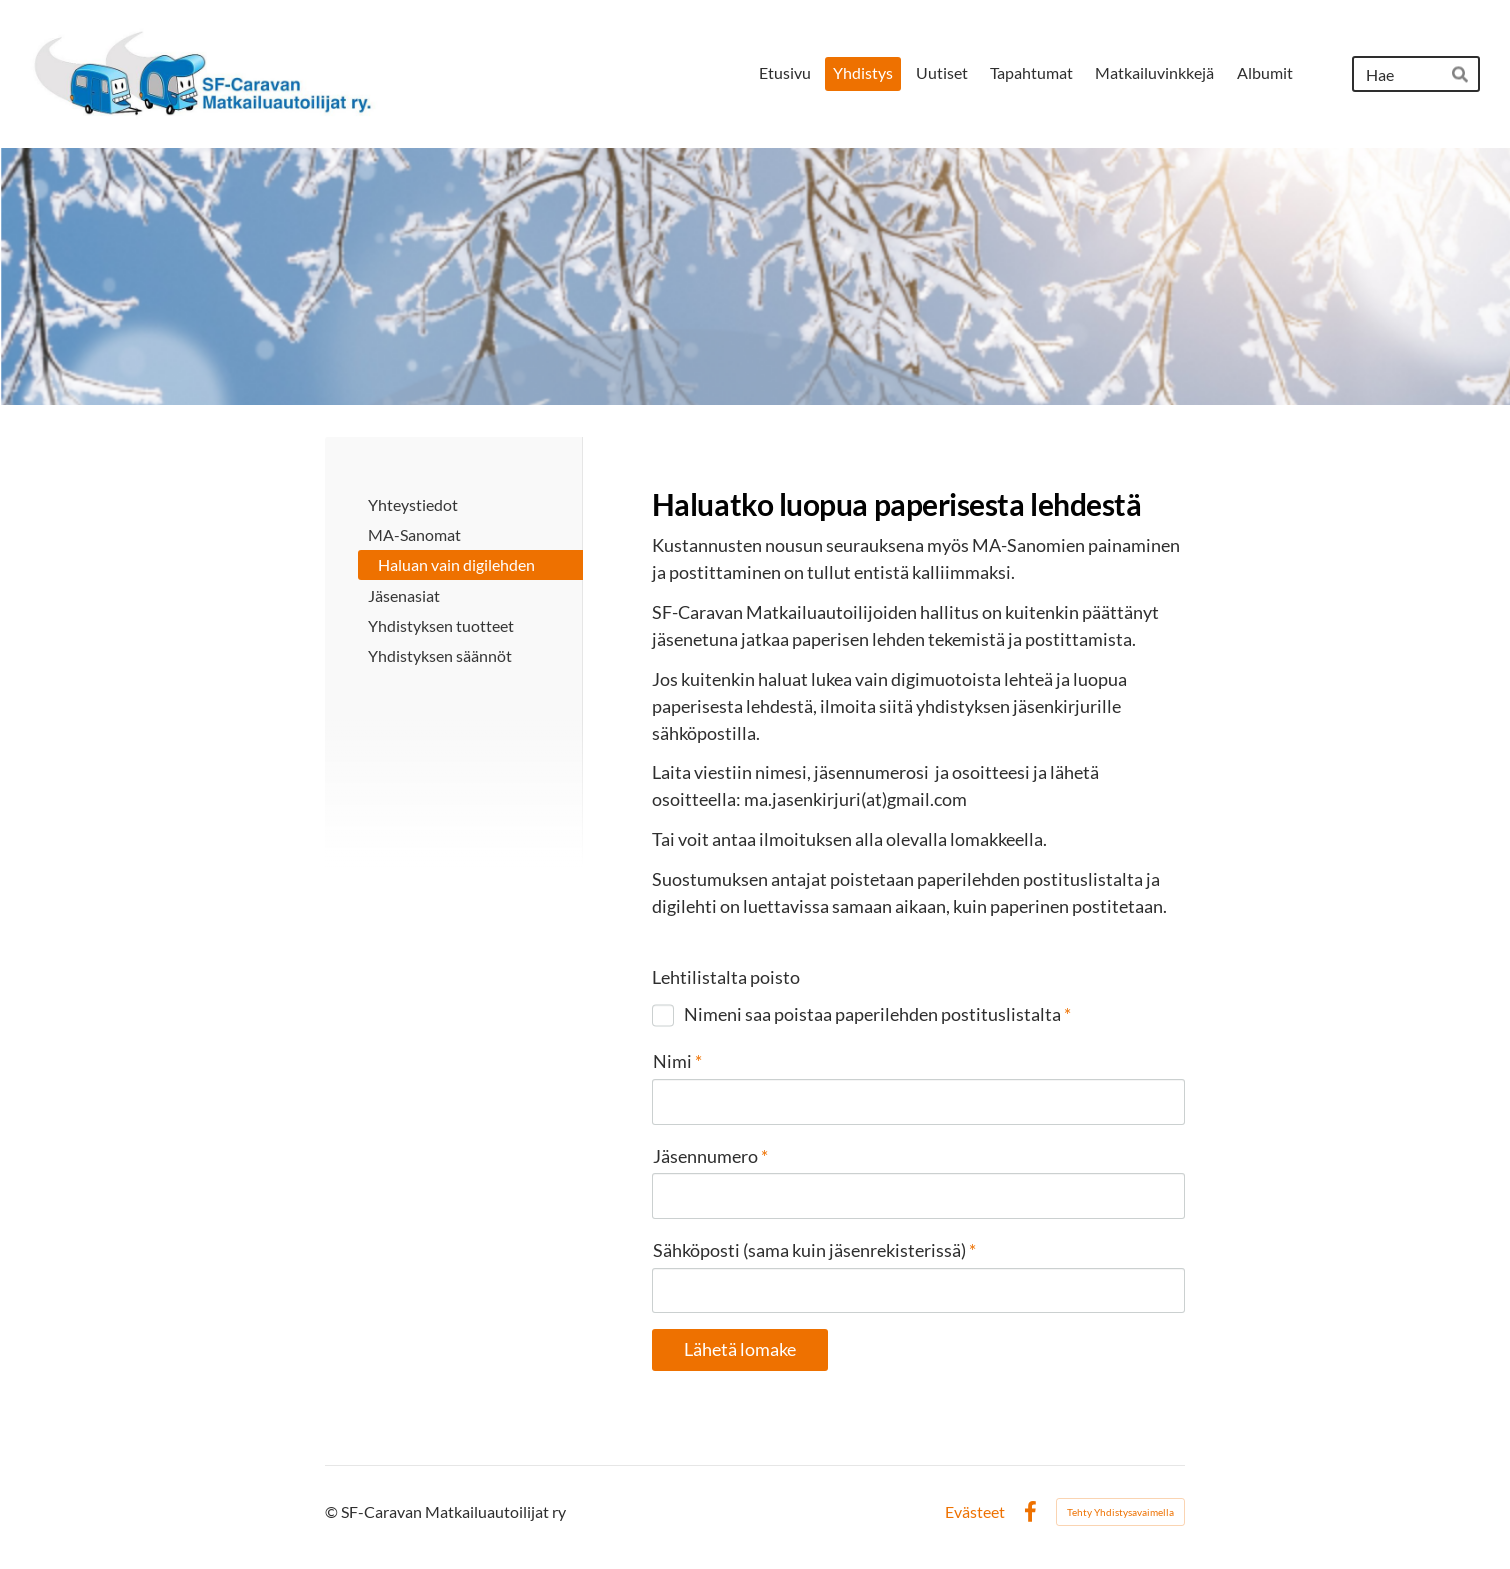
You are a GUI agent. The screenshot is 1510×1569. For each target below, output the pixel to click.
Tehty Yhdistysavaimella (1120, 1512)
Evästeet (975, 1512)
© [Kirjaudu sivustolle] (333, 1511)
